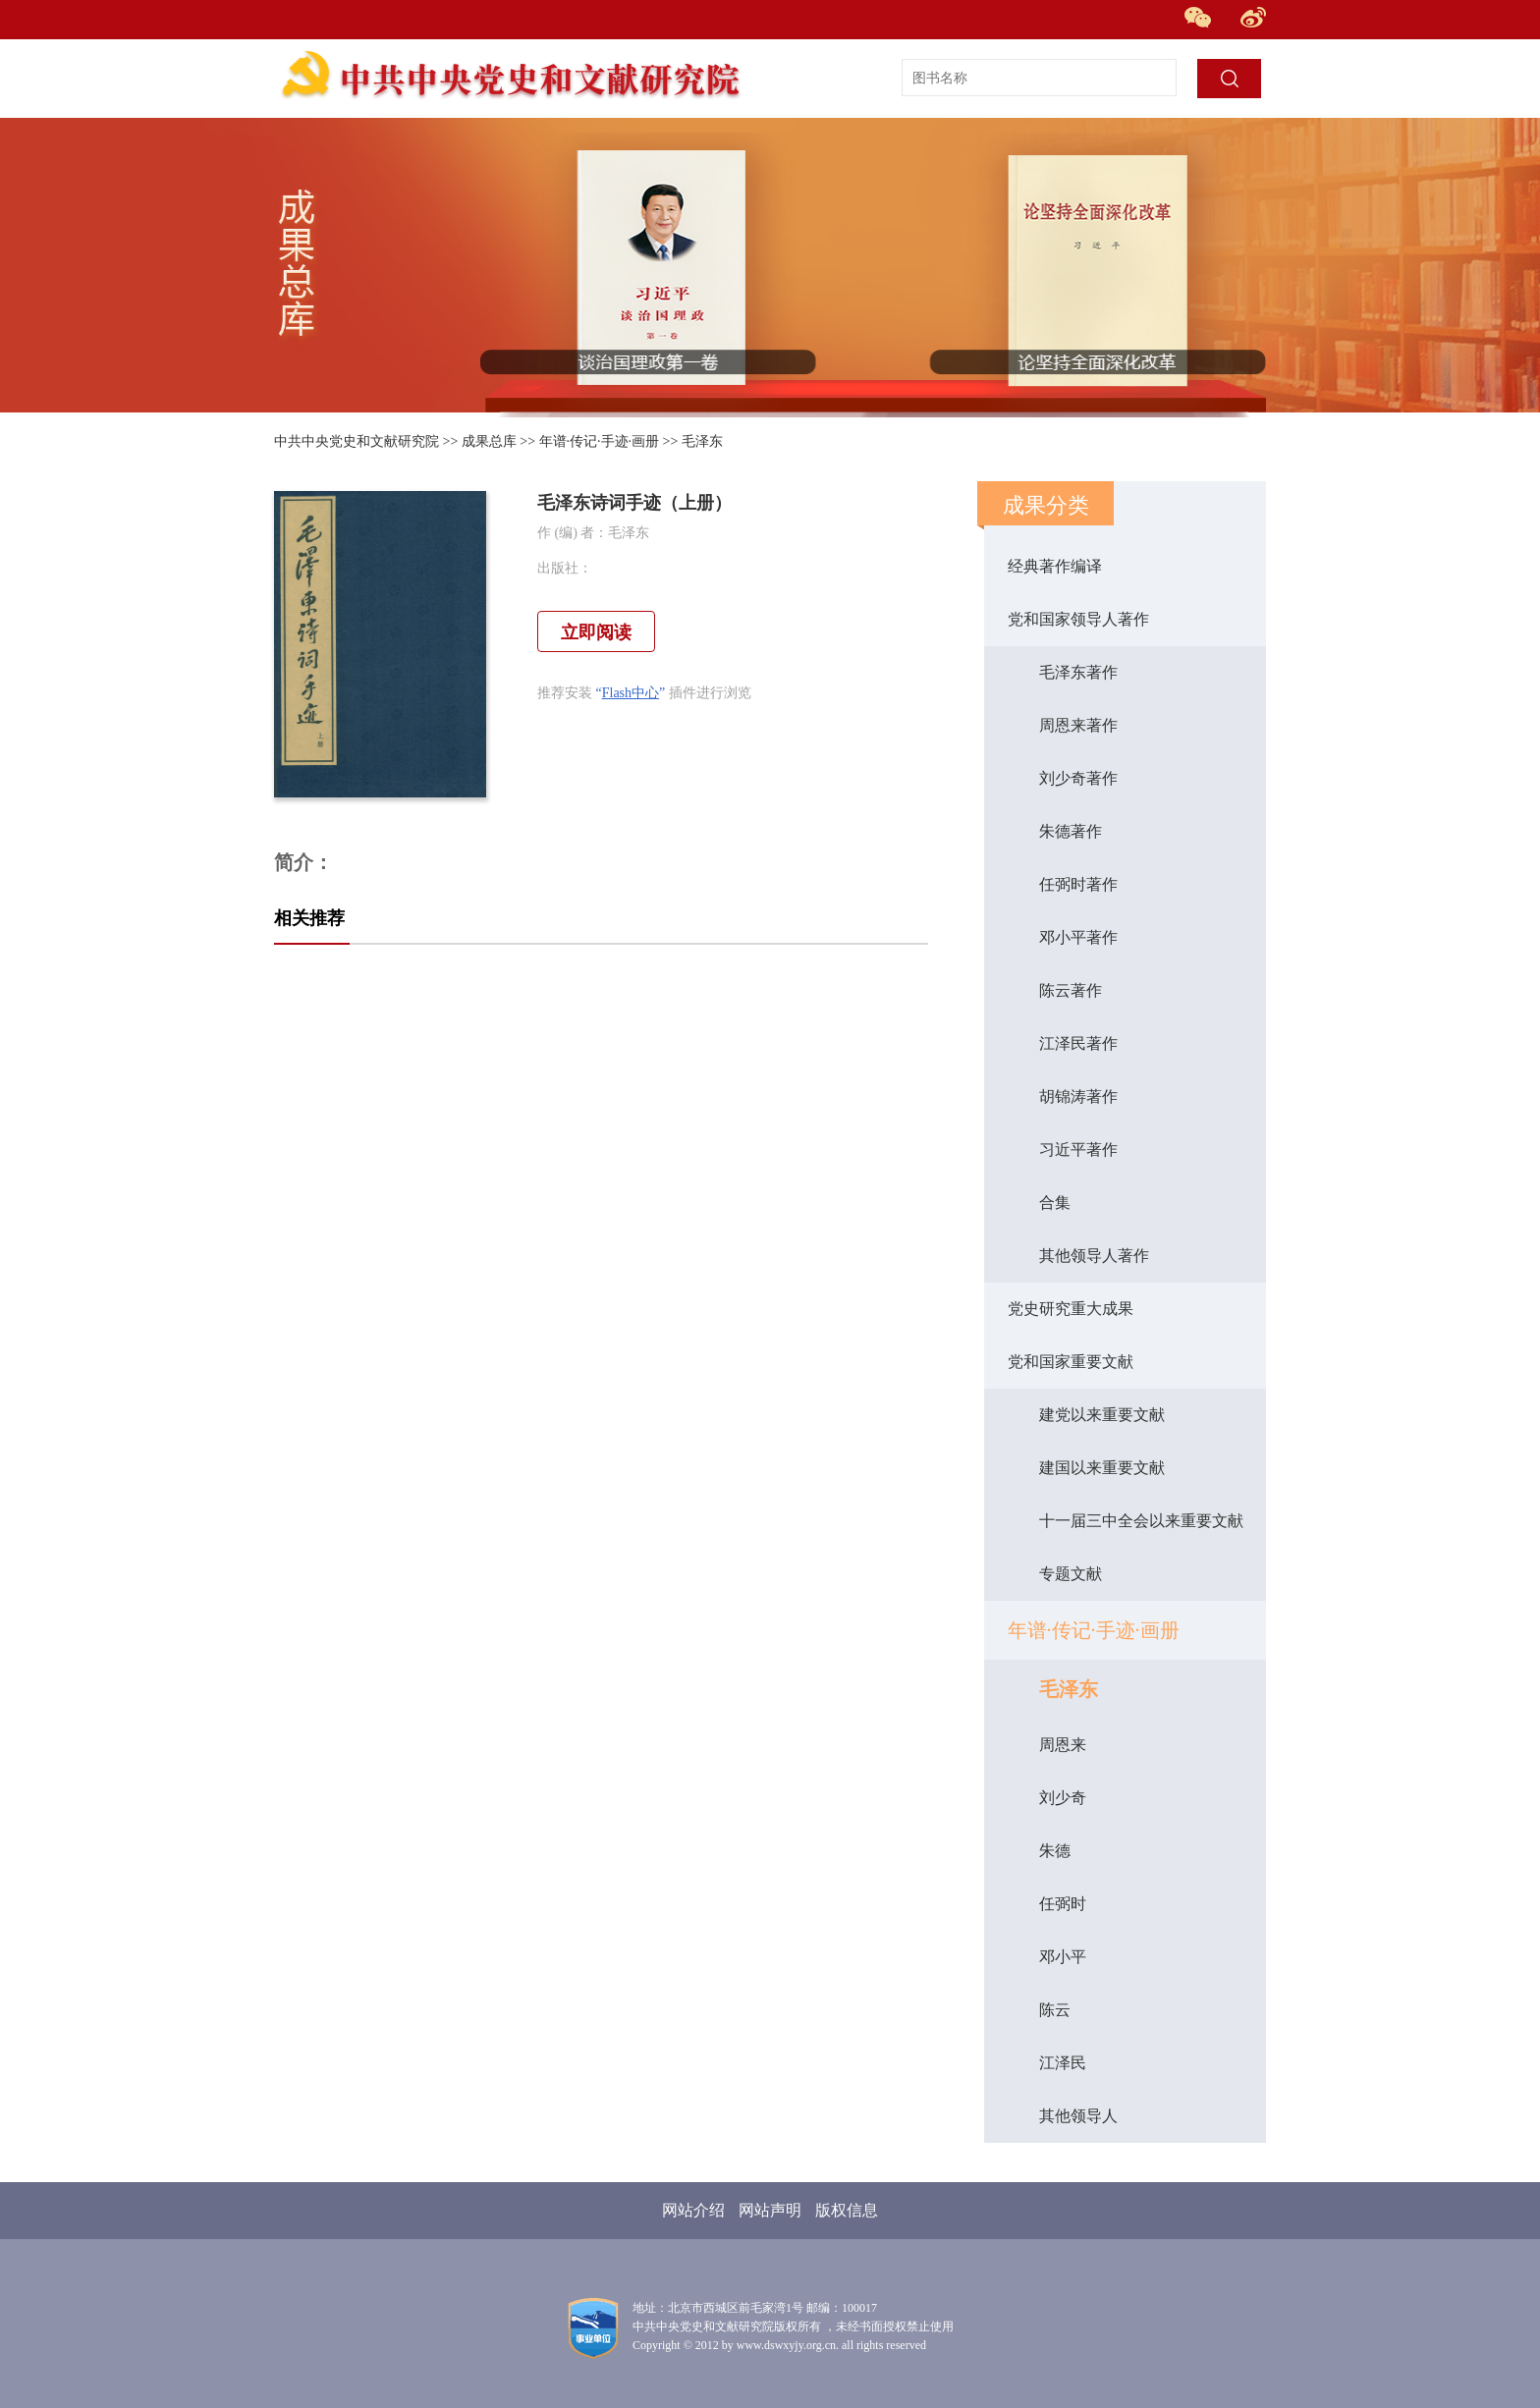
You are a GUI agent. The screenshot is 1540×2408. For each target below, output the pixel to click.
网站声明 (770, 2210)
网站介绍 (693, 2210)
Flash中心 (630, 692)
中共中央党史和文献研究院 (356, 441)
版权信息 (846, 2210)
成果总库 (489, 441)
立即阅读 (596, 632)
